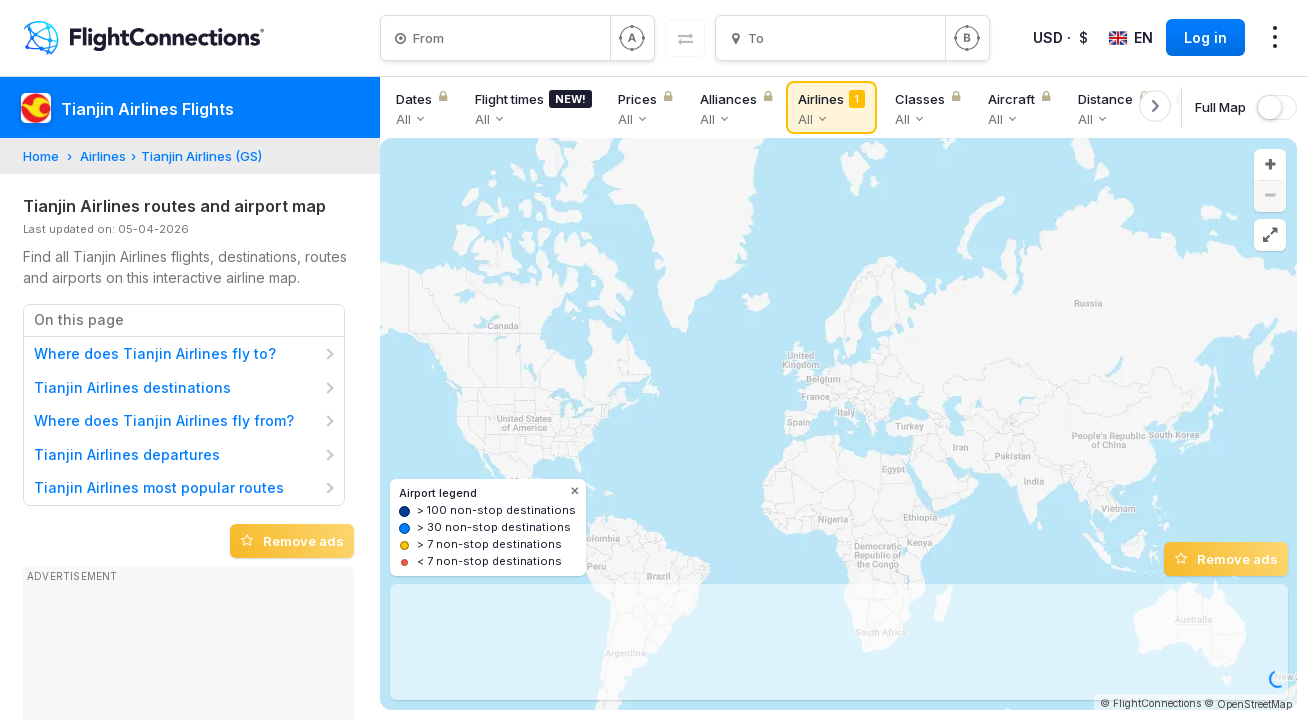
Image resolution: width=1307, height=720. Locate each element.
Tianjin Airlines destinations (132, 387)
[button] (1270, 165)
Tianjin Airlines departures (127, 454)
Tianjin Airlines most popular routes (159, 487)
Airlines (103, 156)
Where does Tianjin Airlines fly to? (155, 353)
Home (41, 156)
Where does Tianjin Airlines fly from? (164, 420)
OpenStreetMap (1254, 704)
